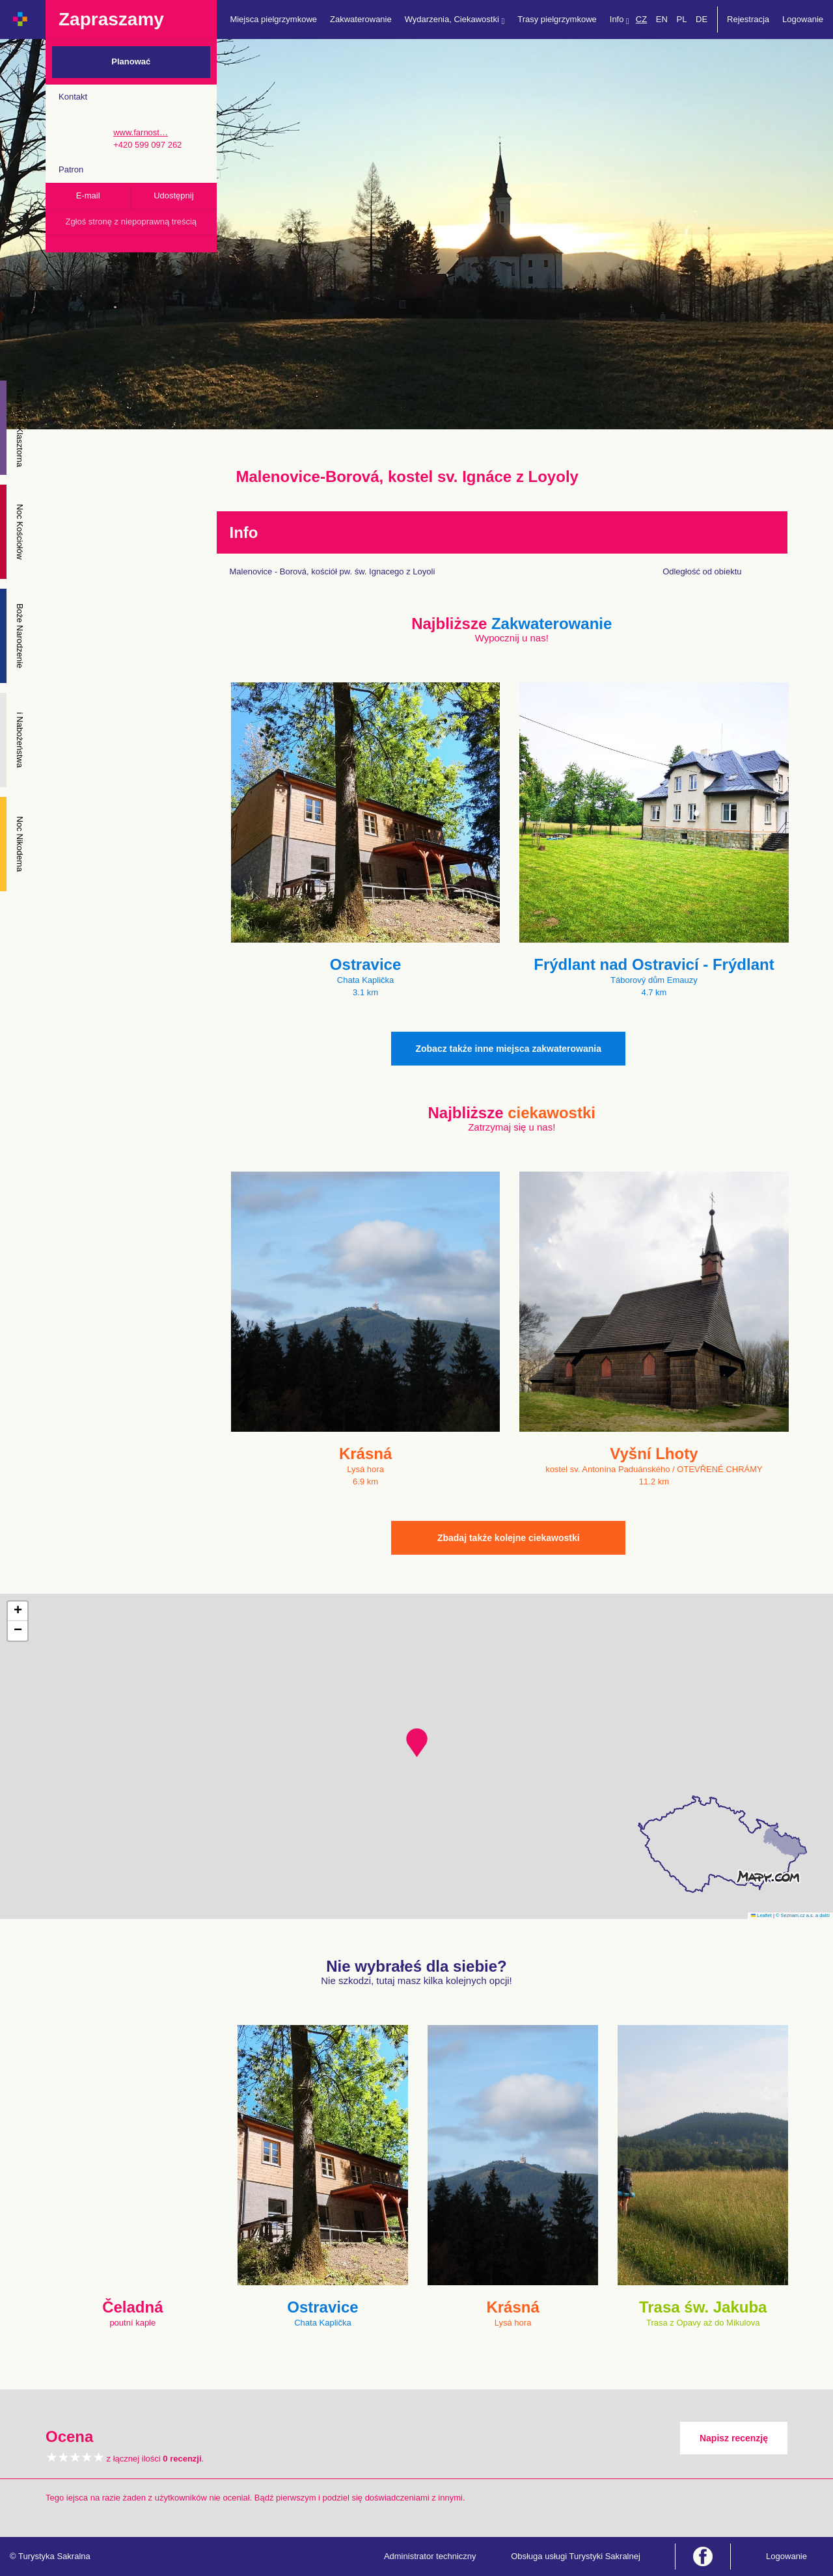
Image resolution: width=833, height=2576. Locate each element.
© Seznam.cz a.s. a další (803, 1915)
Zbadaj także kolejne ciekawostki (508, 1538)
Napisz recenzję (734, 2438)
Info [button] (619, 19)
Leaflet (761, 1915)
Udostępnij (173, 195)
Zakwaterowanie (361, 19)
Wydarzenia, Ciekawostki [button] (454, 19)
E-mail (88, 195)
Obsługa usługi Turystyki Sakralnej (575, 2556)
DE (701, 19)
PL (681, 19)
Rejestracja (748, 19)
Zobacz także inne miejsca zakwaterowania (508, 1048)
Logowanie (802, 19)
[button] (417, 1742)
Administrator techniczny (430, 2556)
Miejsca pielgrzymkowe (273, 19)
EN (662, 19)
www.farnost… (140, 132)
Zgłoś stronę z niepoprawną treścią (131, 221)
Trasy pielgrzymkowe (557, 19)
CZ (641, 19)
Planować (130, 61)
